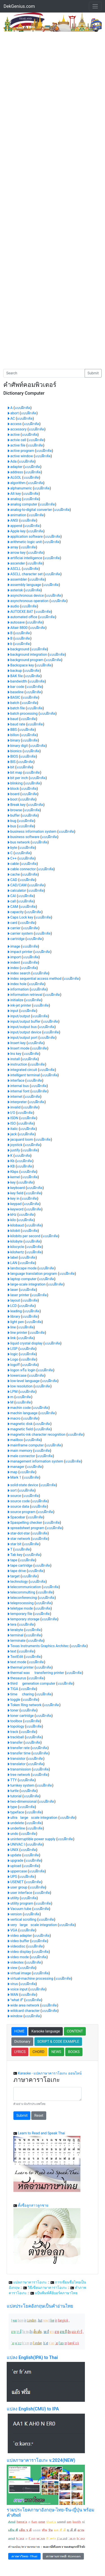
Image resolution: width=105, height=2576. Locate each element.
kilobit (13, 1231)
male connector (21, 1456)
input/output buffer (23, 1021)
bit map (14, 772)
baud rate (16, 724)
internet (14, 1096)
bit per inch (17, 778)
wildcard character (23, 2011)
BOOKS (74, 2052)
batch (13, 703)
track (12, 1732)
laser (12, 1290)
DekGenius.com (19, 6)
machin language (22, 1413)
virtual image (19, 1973)
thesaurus (16, 1678)
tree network (18, 1775)
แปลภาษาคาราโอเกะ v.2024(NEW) (41, 2460)
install (13, 1059)
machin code (19, 1408)
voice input (17, 1989)
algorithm (16, 483)
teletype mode (20, 1608)
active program (20, 451)
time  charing (20, 1694)
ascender (16, 563)
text (11, 1651)
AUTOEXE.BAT (20, 611)
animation (16, 515)
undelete (15, 1823)
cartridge (16, 939)
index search (18, 973)
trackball (15, 1737)
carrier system (20, 933)
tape (12, 1560)
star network (18, 1539)
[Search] (44, 373)
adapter (15, 467)
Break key (16, 805)
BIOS (12, 756)
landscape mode (22, 1268)
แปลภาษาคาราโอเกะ (30, 2282)
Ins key (14, 1054)
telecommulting (21, 1592)
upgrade (15, 1860)
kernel (13, 1177)
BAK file (15, 676)
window (15, 2016)
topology (15, 1726)
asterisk (15, 590)
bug (11, 821)
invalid (14, 1107)
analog (14, 499)
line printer (17, 1332)
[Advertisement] (52, 86)
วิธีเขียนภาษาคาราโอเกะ (47, 2287)
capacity (15, 912)
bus (11, 826)
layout (13, 1300)
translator (16, 1764)
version (14, 1914)
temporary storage (23, 1619)
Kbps (12, 1172)
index (13, 968)
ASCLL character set (25, 574)
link (11, 1338)
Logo (12, 1359)
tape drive (16, 1571)
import (14, 957)
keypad (14, 1204)
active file (16, 445)
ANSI (12, 520)
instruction (17, 1064)
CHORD (38, 2052)
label (12, 1257)
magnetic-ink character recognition (36, 1434)
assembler (17, 579)
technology (17, 1581)
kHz (11, 1214)
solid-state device (22, 1485)
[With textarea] (47, 2094)
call (11, 901)
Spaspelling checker (24, 1522)
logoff (13, 1365)
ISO (11, 1123)
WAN (12, 1994)
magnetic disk (20, 1424)
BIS (11, 762)
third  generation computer (31, 1683)
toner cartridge (20, 1716)
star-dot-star (18, 1533)
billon (13, 735)
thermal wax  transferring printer (35, 1673)
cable (13, 864)
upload (14, 1866)
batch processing (22, 713)
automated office (22, 617)
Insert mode (18, 1048)
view (12, 1968)
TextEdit (15, 1657)
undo (12, 1834)
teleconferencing (22, 1598)
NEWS (56, 2052)
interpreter (17, 1102)
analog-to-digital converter (29, 510)
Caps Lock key (20, 917)
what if (15, 2000)
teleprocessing (20, 1603)
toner (13, 1710)
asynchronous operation (27, 601)
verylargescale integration (32, 1925)
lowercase (17, 1375)
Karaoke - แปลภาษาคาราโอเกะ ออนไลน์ (50, 2073)
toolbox (14, 1721)
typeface (15, 1812)
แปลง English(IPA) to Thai (32, 2357)
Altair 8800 (17, 628)
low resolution (20, 1386)
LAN (12, 1263)
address (15, 472)
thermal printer (20, 1667)
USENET (15, 1882)
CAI (11, 896)
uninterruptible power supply (31, 1839)
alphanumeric (19, 488)
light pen (15, 1322)
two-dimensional (22, 1801)
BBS (12, 729)
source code (18, 1501)
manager (15, 1467)
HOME (19, 2031)
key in (13, 1198)
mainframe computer (25, 1445)
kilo (11, 1220)
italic (12, 1129)
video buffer (18, 1941)
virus (12, 1984)
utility (13, 1898)
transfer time (19, 1753)
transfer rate (18, 1748)
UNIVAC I (16, 1844)
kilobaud (15, 1225)
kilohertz (15, 1252)
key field (15, 1193)
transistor (16, 1758)
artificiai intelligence (24, 558)
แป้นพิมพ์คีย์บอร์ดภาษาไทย (56, 2293)
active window (20, 456)
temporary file (19, 1614)
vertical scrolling (21, 1919)
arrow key (16, 552)
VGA (12, 1930)
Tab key (14, 1555)
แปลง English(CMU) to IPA (33, 2409)
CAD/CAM (17, 885)
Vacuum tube (19, 1909)
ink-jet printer (19, 1005)
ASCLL (14, 569)
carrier (14, 928)
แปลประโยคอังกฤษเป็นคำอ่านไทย (40, 2306)
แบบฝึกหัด (22, 408)
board (13, 794)
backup (14, 670)
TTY (12, 1780)
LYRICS (19, 2052)
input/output (18, 1016)
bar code (15, 687)
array (12, 547)
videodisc (16, 1946)
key (11, 1182)
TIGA (12, 1689)
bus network (18, 842)
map (12, 1472)
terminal (15, 1635)
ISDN (12, 1118)
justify (13, 1150)
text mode (16, 1662)
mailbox (15, 1440)
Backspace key (20, 665)
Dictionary (22, 2041)
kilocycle (15, 1247)
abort (13, 413)
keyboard (16, 1188)
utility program (20, 1903)
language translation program (32, 1273)
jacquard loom (20, 1139)
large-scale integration (26, 1284)
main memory (19, 1450)
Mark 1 (14, 1477)
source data (18, 1506)
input (12, 1011)
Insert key (16, 1043)
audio (13, 606)
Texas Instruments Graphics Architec (38, 1646)
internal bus (18, 1086)
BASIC (13, 697)
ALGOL (14, 477)
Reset (38, 2115)
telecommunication (24, 1587)
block (13, 788)
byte (12, 847)
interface (15, 1080)
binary (13, 740)
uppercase (17, 1871)
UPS (12, 1876)
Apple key (16, 531)
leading (14, 1311)
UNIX (12, 1850)
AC (11, 418)
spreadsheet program (25, 1528)
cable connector (21, 869)
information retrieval (24, 995)
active (13, 434)
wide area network (23, 2005)
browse (14, 810)
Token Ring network (24, 1705)
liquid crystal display (24, 1343)
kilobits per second (23, 1236)
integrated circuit (22, 1070)
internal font (18, 1091)
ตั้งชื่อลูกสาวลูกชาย (33, 2205)
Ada (12, 461)
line (11, 1327)
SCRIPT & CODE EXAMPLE (58, 2041)
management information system (35, 1461)
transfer (15, 1742)
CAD (12, 880)
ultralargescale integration (32, 1817)
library (13, 1316)
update (14, 1855)
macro (14, 1418)
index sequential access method (34, 978)
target (13, 1576)
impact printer (19, 952)
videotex (15, 1962)
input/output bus (22, 1027)
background (18, 649)
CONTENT (75, 2031)
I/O (11, 1113)
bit (10, 767)
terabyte (15, 1630)
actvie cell (16, 440)
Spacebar (16, 1517)
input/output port (22, 1037)
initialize (15, 1000)
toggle (13, 1699)
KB (11, 1166)
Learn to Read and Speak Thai (41, 2133)
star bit (14, 1544)
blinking (15, 783)
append (14, 526)
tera (12, 1624)
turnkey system (20, 1785)
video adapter (19, 1935)
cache (13, 874)
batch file (16, 708)
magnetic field (20, 1429)
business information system (31, 831)
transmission (19, 1769)
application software (25, 536)
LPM (12, 1391)
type (12, 1807)
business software (23, 837)
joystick (14, 1145)
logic (12, 1354)
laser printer (18, 1295)
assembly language (24, 585)
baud (12, 719)
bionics (14, 751)
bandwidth (17, 681)
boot (12, 799)
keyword (15, 1209)
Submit (93, 373)
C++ (12, 858)
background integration (27, 654)
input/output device (24, 1032)
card (12, 923)
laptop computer (21, 1279)
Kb (11, 1161)
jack (12, 1134)
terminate (16, 1640)
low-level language (23, 1381)
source (14, 1496)
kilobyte (15, 1241)
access (14, 424)
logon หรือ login (21, 1370)
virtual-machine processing (30, 1978)
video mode (18, 1957)
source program (21, 1512)
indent (13, 962)
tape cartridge (19, 1565)
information (18, 989)
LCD (12, 1306)
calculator (16, 890)
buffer (13, 815)
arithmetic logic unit (24, 542)
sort (12, 1490)
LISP (12, 1349)
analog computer (22, 504)
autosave (16, 622)
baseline (15, 692)
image (13, 946)
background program (25, 660)
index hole (16, 984)
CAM (12, 906)
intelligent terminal (23, 1075)
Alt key (14, 493)
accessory (17, 429)
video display (19, 1952)
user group (17, 1887)
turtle (13, 1791)
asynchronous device (25, 595)
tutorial (14, 1796)
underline (16, 1828)
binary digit (17, 746)
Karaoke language (45, 2031)
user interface (19, 1893)
